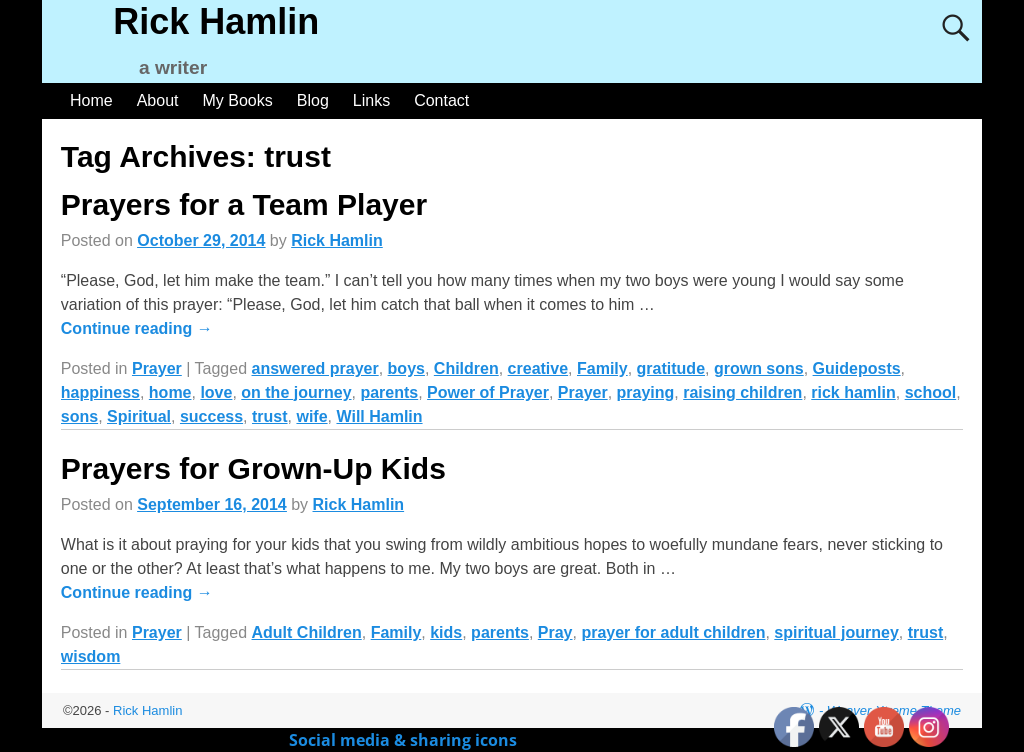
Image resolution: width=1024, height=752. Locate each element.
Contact (441, 100)
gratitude (671, 368)
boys (406, 368)
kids (446, 632)
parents (389, 392)
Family (602, 368)
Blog (313, 100)
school (931, 392)
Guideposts (857, 368)
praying (646, 392)
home (170, 392)
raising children (742, 392)
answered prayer (315, 368)
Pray (555, 632)
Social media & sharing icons (405, 740)
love (216, 392)
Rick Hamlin (216, 21)
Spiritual (139, 416)
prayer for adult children (673, 632)
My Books (238, 100)
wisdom (91, 656)
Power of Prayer (488, 392)
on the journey (296, 392)
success (211, 416)
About (158, 100)
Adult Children (307, 632)
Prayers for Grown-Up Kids (253, 468)
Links (371, 100)
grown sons (759, 368)
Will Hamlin (379, 416)
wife (311, 416)
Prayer (157, 368)
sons (79, 416)
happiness (100, 392)
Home (91, 100)
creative (538, 368)
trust (270, 416)
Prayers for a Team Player (244, 204)
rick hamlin (853, 392)
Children (466, 368)
